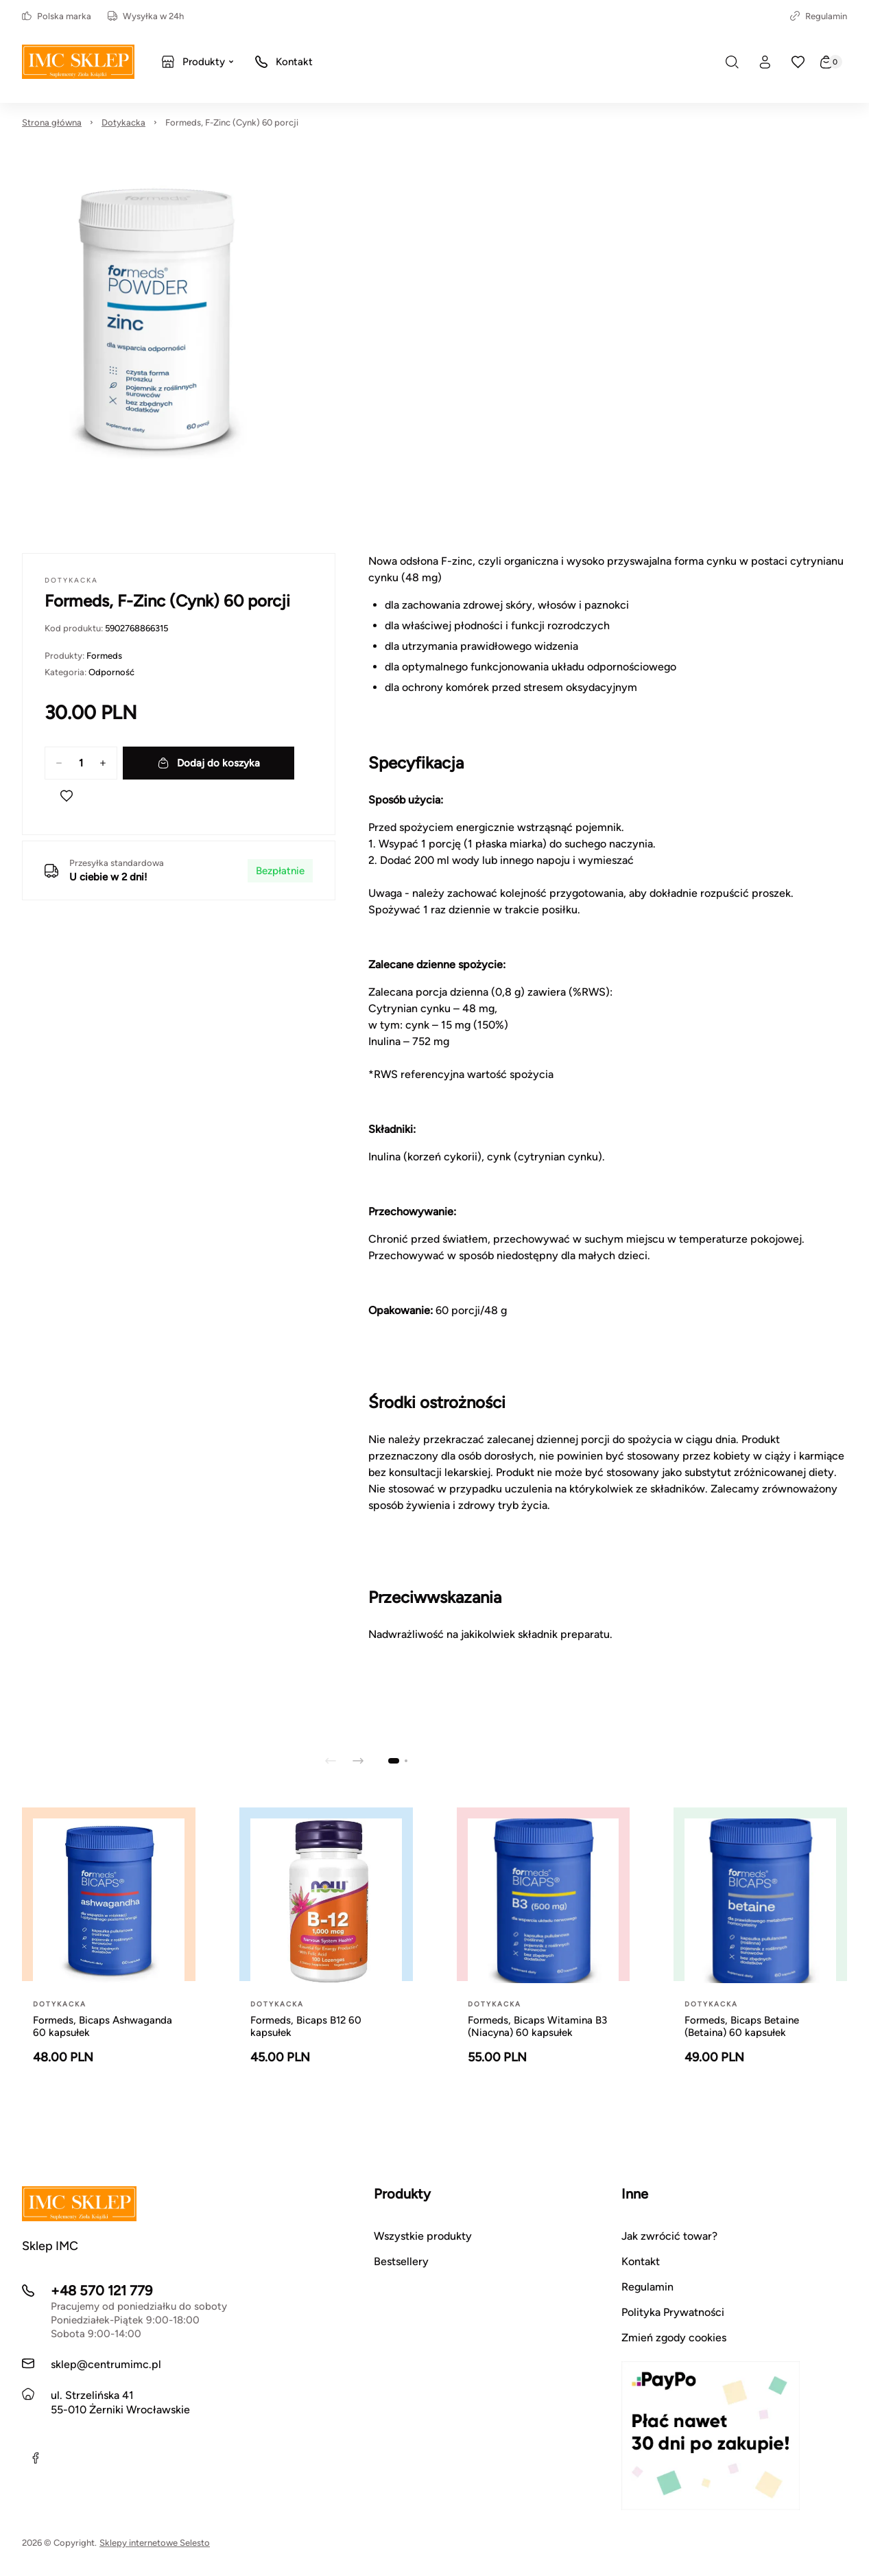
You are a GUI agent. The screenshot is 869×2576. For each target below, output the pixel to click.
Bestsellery (401, 2261)
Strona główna (52, 122)
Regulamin (818, 16)
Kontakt (640, 2261)
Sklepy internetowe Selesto (154, 2543)
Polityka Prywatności (672, 2312)
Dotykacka (123, 122)
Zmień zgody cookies (673, 2337)
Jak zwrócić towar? (669, 2236)
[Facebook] (35, 2458)
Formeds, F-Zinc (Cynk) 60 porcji (231, 122)
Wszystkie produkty (423, 2236)
